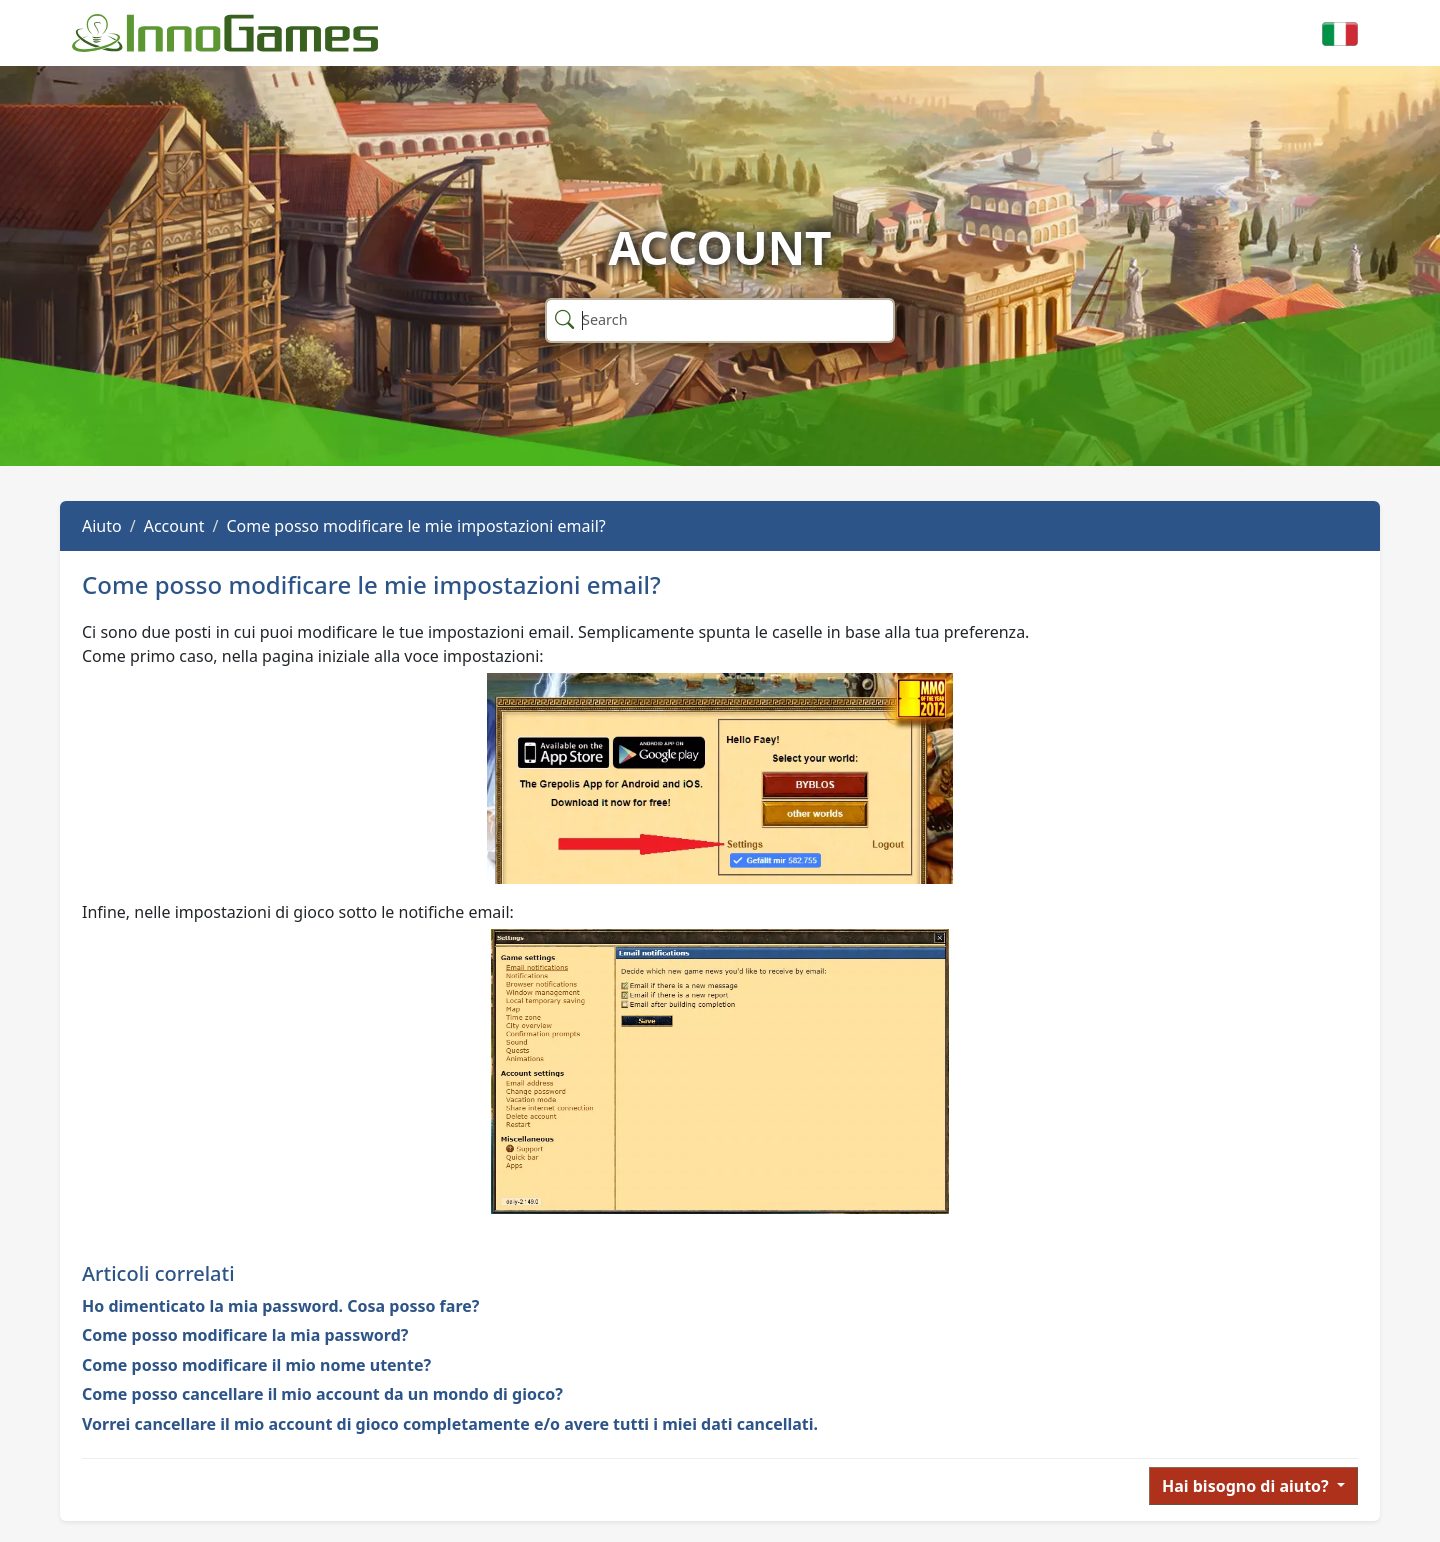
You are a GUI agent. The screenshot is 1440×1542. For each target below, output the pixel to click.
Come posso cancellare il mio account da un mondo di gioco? (322, 1394)
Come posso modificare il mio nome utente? (256, 1365)
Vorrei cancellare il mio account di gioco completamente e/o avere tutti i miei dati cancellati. (450, 1424)
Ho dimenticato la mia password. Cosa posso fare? (280, 1306)
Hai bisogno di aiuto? (1247, 1486)
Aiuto (102, 526)
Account (174, 526)
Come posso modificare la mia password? (245, 1335)
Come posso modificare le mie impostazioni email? (415, 526)
